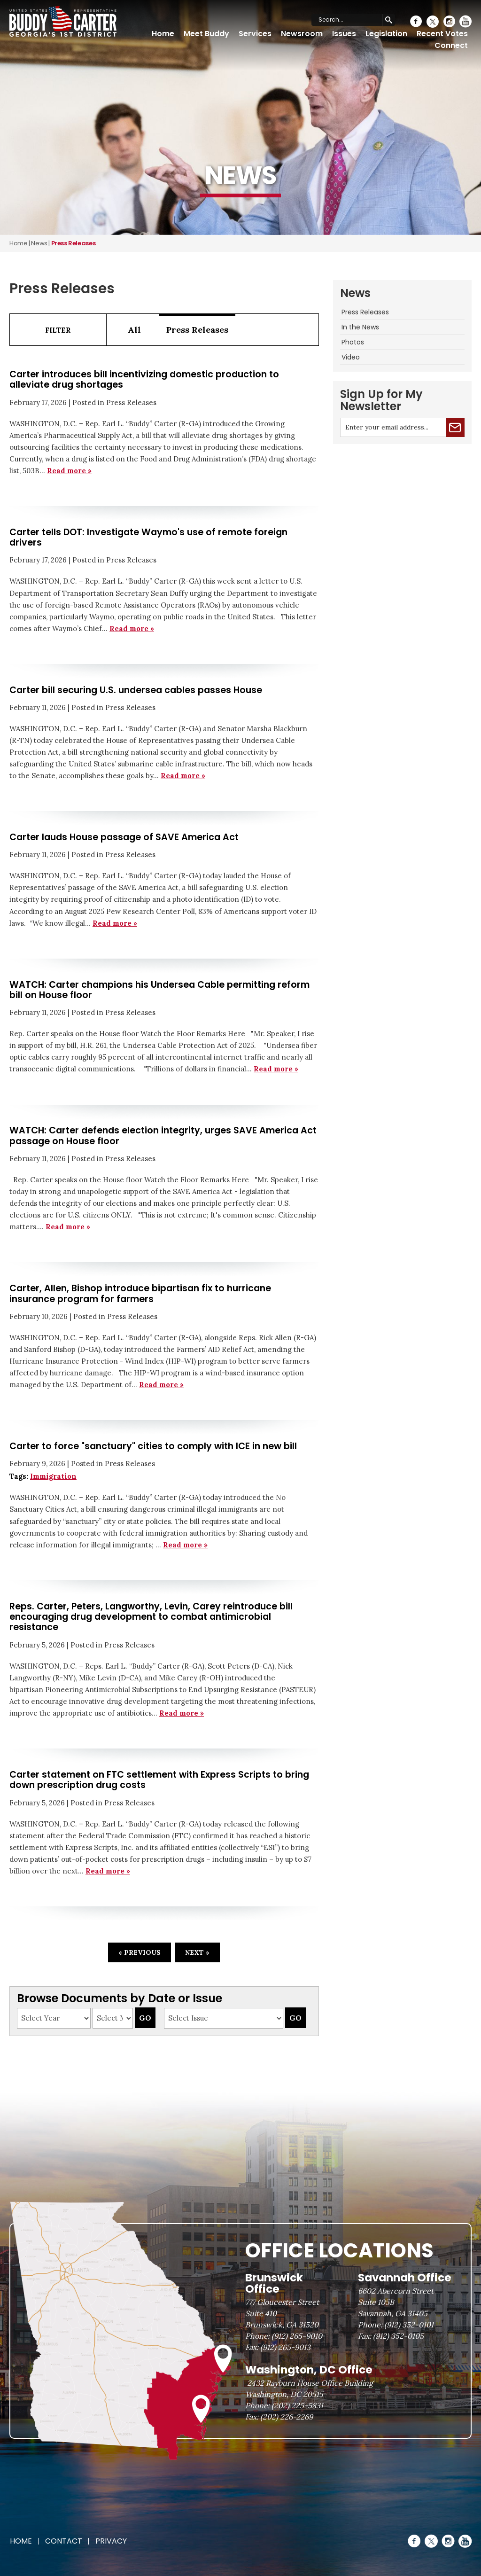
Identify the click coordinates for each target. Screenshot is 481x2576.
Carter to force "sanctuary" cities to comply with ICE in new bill (153, 1446)
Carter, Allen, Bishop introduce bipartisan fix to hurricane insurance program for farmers (140, 1293)
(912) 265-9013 (285, 2347)
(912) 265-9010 (297, 2336)
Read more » (69, 470)
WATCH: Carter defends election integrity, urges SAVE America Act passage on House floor (163, 1135)
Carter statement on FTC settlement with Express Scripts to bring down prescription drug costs (159, 1779)
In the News (360, 327)
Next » (197, 1952)
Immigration (53, 1476)
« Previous (139, 1952)
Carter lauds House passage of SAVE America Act (124, 837)
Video (350, 357)
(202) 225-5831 (297, 2405)
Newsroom (302, 33)
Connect (451, 45)
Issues (344, 33)
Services (255, 33)
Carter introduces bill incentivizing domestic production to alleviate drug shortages (144, 379)
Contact (63, 2541)
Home (163, 33)
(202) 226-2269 (286, 2416)
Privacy (111, 2541)
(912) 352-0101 (409, 2324)
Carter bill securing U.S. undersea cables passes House (135, 690)
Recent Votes (442, 33)
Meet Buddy (206, 33)
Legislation (386, 33)
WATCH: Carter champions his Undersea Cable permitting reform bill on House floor (159, 989)
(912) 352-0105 (398, 2336)
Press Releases (197, 329)
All (134, 329)
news (39, 243)
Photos (352, 342)
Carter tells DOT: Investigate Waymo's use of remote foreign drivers (148, 537)
